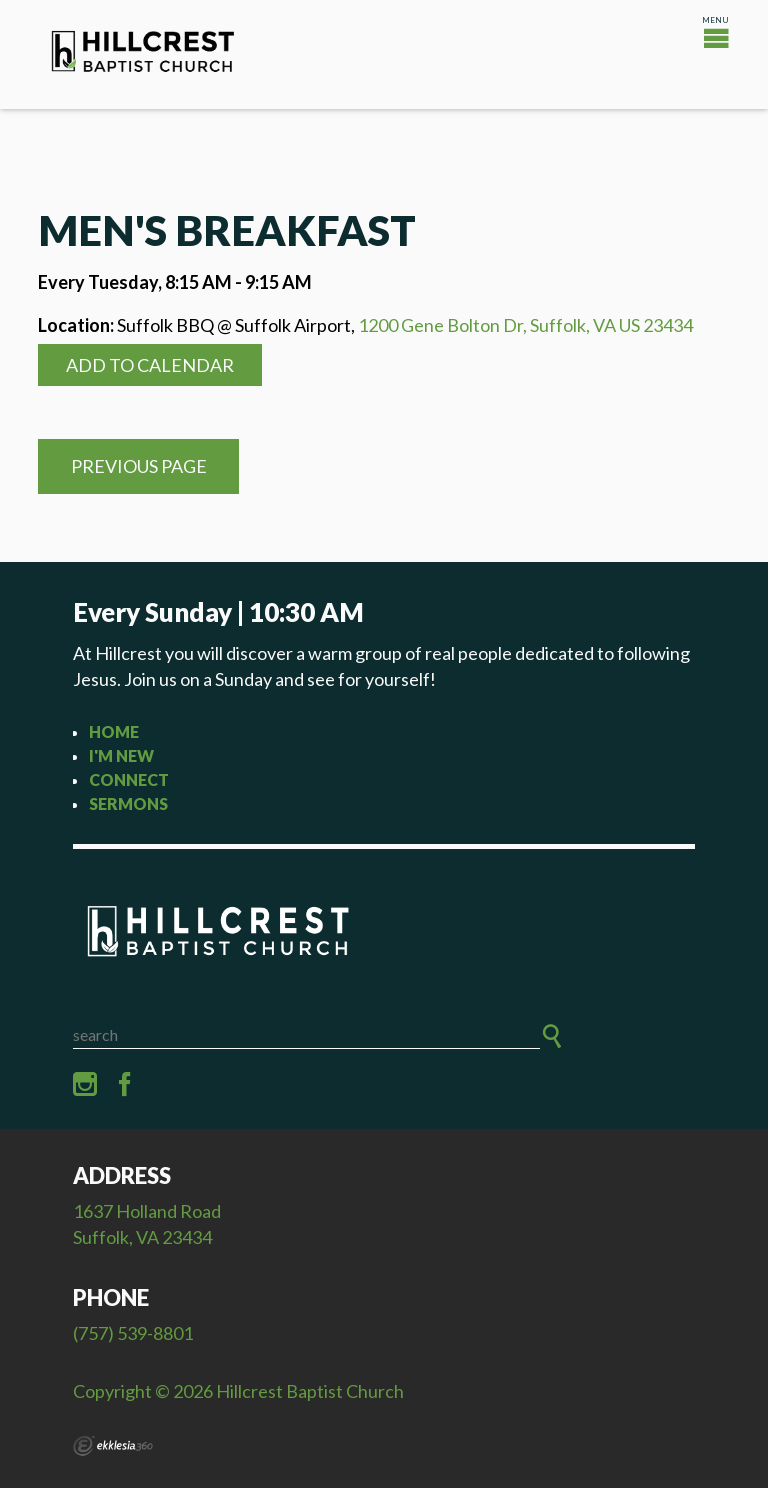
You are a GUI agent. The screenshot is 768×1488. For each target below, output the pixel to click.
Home (114, 731)
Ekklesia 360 (113, 1446)
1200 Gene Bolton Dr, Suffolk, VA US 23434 (525, 325)
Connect (129, 779)
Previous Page (139, 466)
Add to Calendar (150, 365)
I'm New (121, 755)
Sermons (128, 803)
